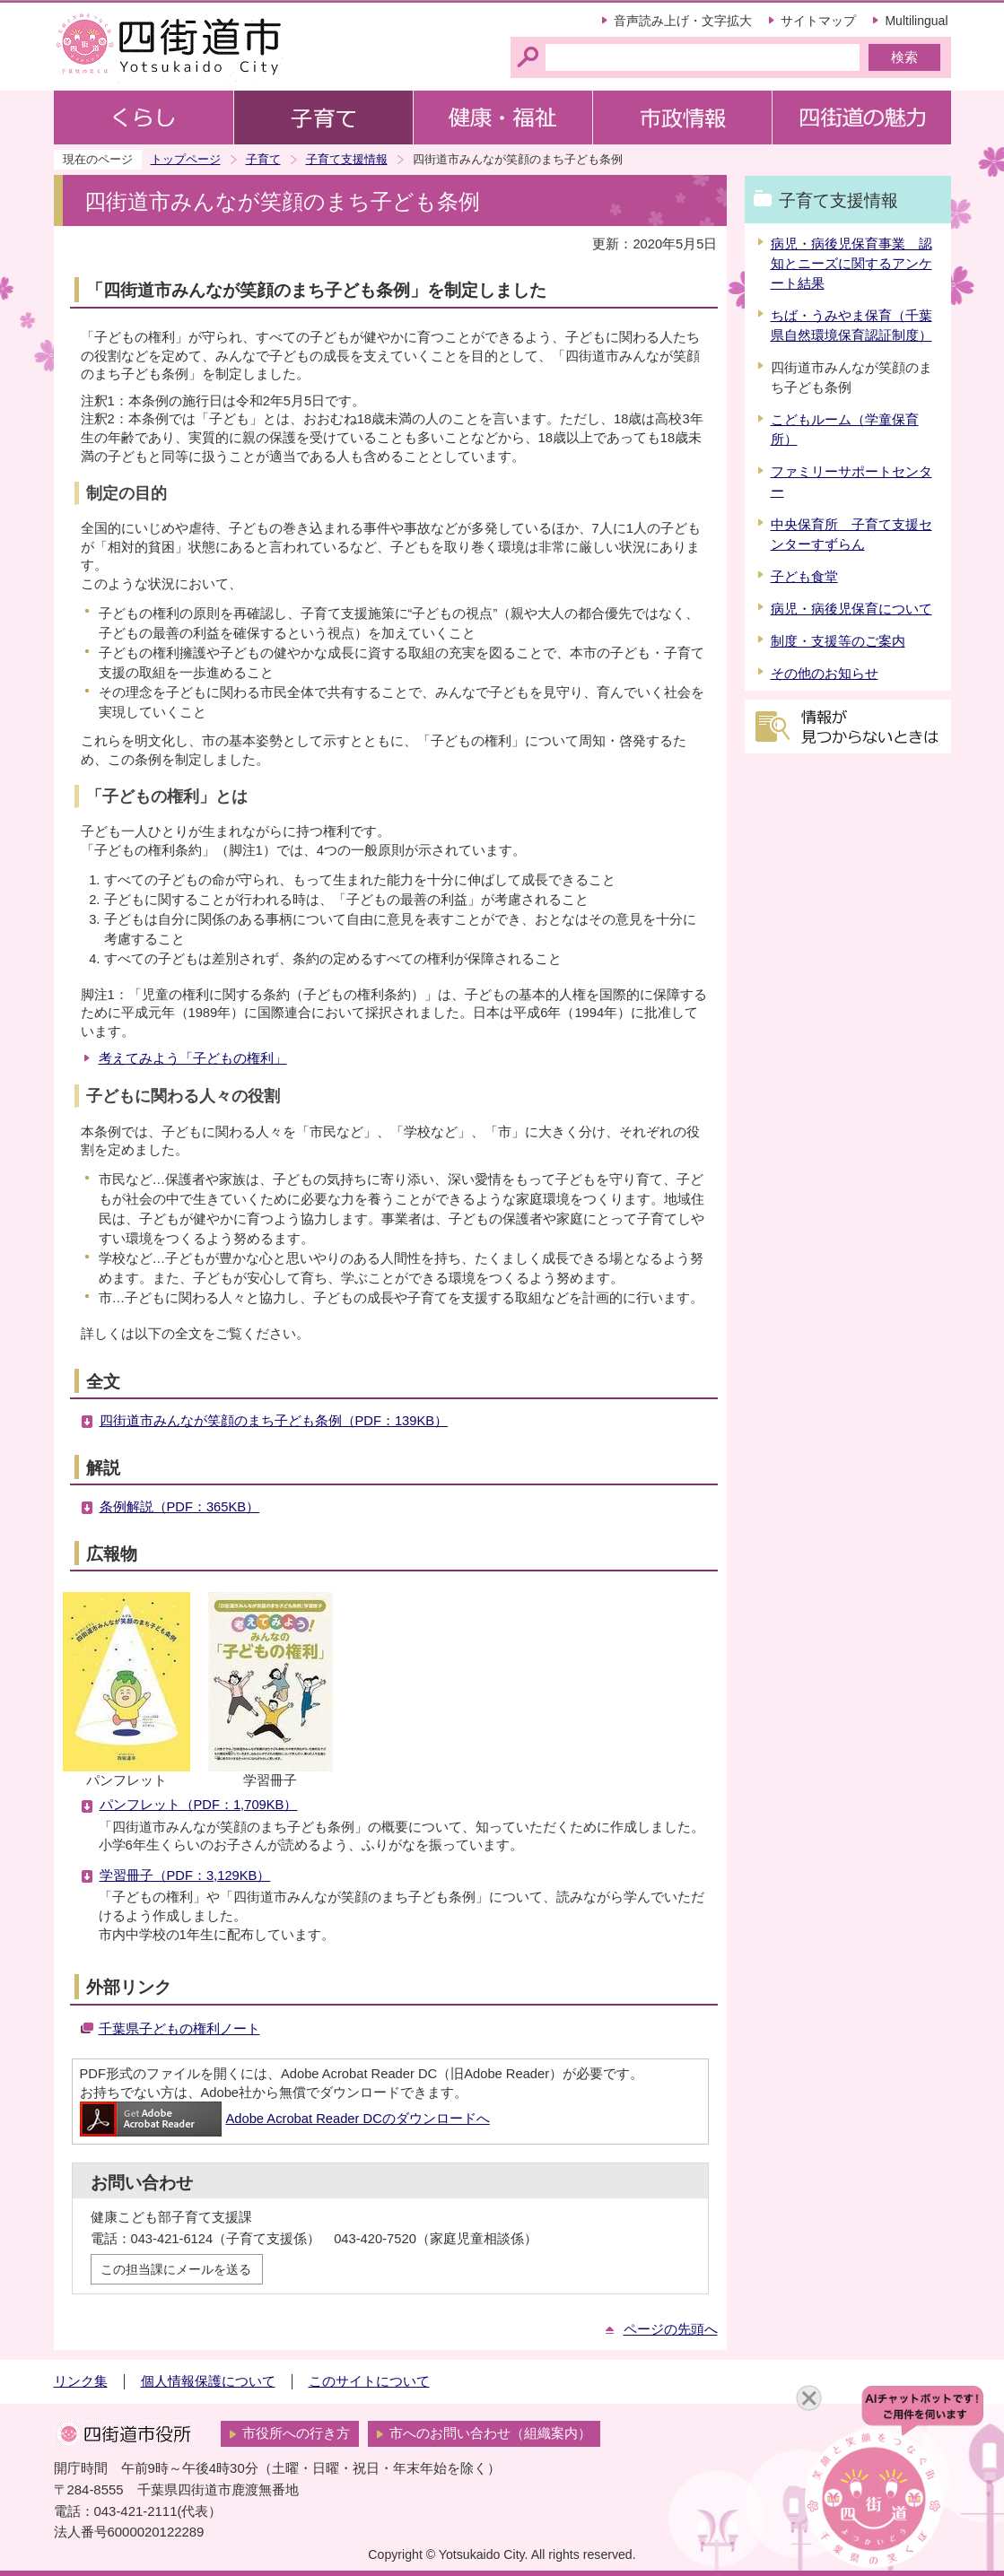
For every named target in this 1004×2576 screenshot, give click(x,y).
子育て (263, 159)
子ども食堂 (804, 577)
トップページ (186, 159)
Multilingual (916, 20)
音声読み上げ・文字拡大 (683, 20)
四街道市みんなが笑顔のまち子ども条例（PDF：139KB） (274, 1421)
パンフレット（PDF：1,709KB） (199, 1804)
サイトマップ (818, 20)
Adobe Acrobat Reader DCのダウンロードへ (285, 2118)
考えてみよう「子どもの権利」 (193, 1058)
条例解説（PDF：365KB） (180, 1507)
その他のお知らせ (824, 673)
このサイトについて (369, 2381)
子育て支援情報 (347, 159)
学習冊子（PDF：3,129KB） (185, 1875)
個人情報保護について (208, 2381)
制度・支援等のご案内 (838, 641)
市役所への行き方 (296, 2433)
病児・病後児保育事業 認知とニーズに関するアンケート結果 (851, 264)
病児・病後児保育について (851, 609)
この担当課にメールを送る (175, 2269)
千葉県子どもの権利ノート (179, 2029)
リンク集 (81, 2381)
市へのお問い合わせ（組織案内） (490, 2433)
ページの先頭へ (671, 2329)
